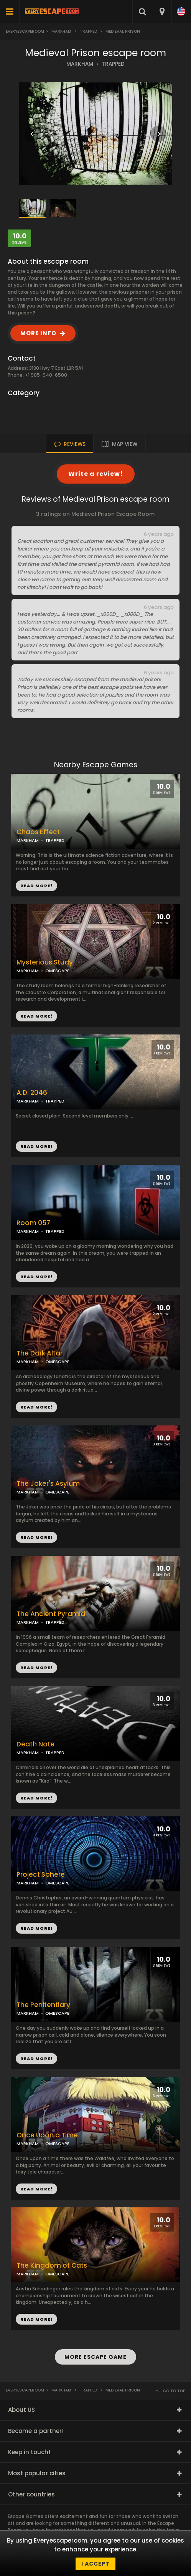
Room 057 (33, 1223)
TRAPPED (113, 64)
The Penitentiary (43, 2005)
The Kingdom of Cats (51, 2266)
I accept (95, 2564)
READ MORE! (36, 1016)
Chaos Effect (38, 832)
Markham (61, 31)
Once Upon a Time (47, 2135)
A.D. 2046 (31, 1093)
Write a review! (95, 473)
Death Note (35, 1744)
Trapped (88, 31)
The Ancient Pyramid (50, 1614)
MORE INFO (38, 333)
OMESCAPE (57, 971)
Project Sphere (40, 1875)
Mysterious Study (44, 962)
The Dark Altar (39, 1353)
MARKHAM (79, 64)
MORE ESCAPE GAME (95, 2357)
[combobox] (161, 11)
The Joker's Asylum (48, 1484)
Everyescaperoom (25, 31)
